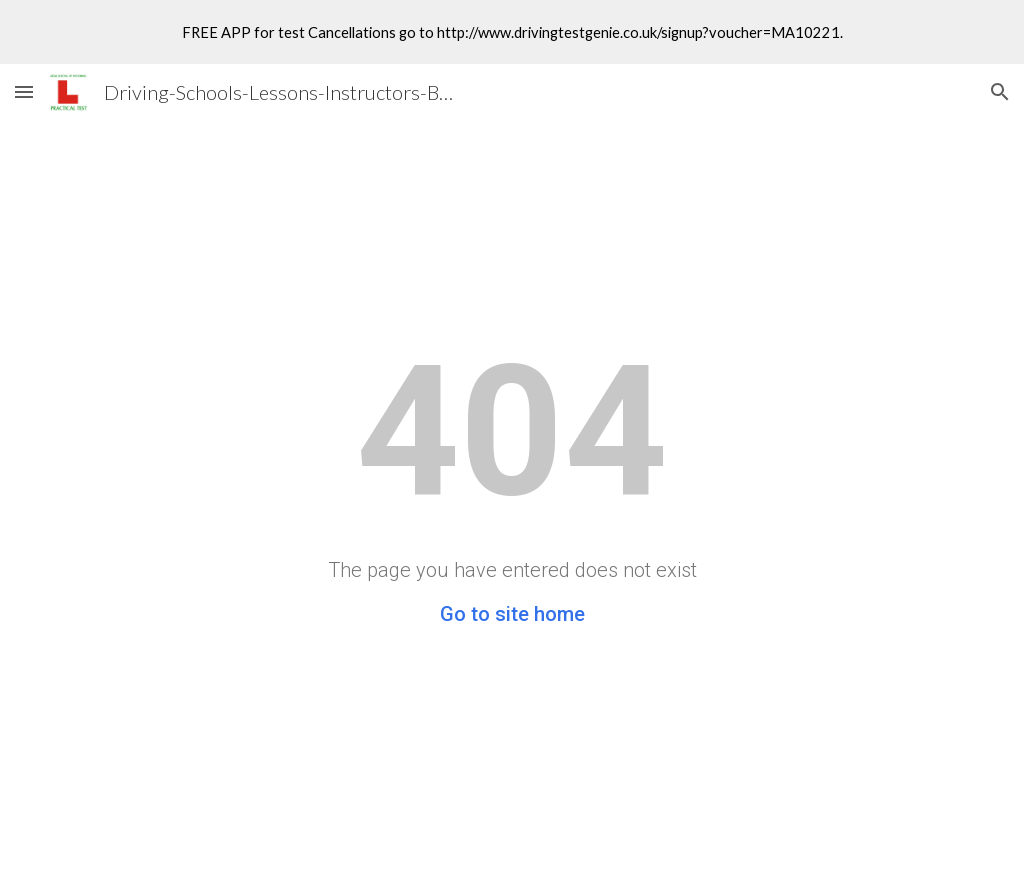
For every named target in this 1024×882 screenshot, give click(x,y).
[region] (512, 32)
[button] (24, 91)
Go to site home (512, 614)
